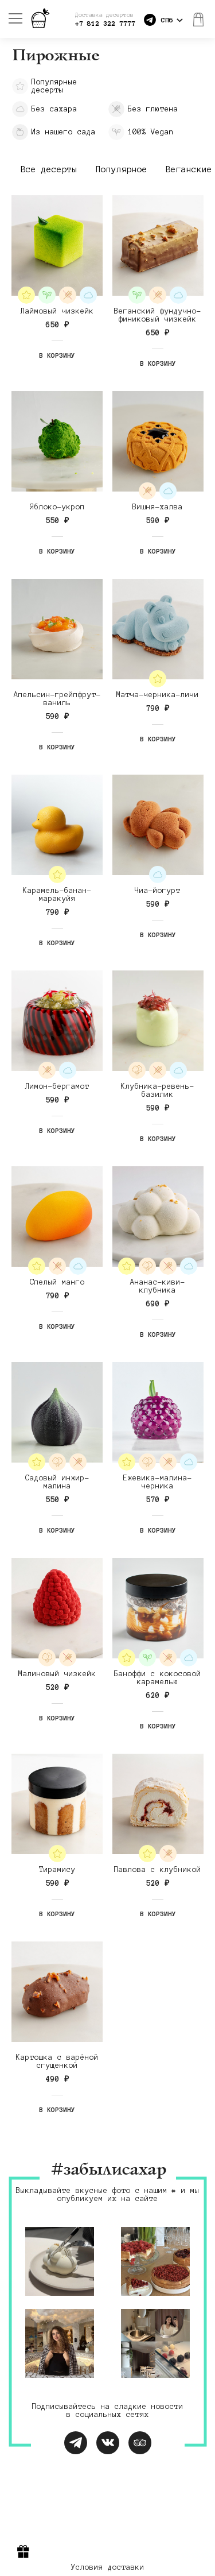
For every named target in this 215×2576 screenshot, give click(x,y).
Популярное (121, 169)
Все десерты (49, 169)
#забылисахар (108, 2170)
